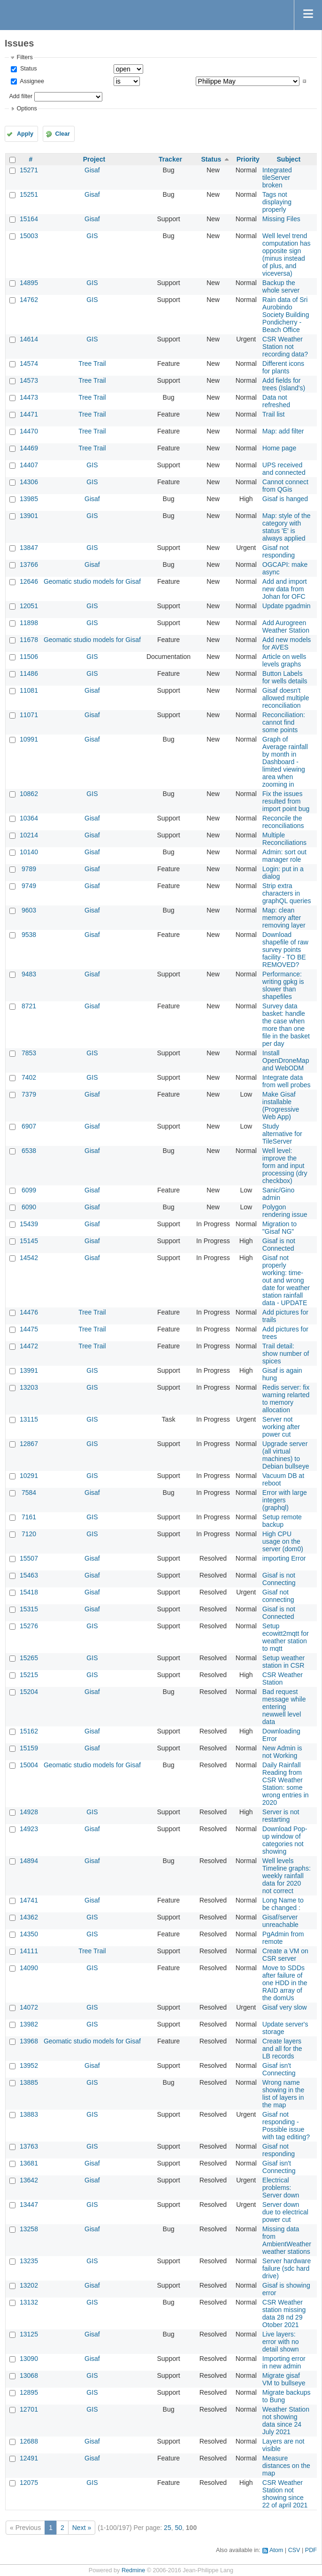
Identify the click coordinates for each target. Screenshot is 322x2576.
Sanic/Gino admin (278, 1193)
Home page (279, 448)
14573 (29, 380)
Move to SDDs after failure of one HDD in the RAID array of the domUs (284, 1983)
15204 (29, 1691)
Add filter (20, 96)
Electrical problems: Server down (280, 2187)
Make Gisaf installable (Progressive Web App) (280, 1106)
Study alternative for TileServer (282, 1133)
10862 (29, 793)
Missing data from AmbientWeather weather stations (286, 2240)
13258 (29, 2229)
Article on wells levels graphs (284, 660)
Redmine (133, 2570)
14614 (29, 339)
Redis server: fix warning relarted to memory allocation (285, 1399)
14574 (29, 363)
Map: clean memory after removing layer (284, 917)
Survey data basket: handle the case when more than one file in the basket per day (286, 1024)
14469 (29, 448)
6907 (29, 1126)
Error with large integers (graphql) (284, 1500)
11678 (29, 639)
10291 (29, 1475)
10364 (29, 818)
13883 (29, 2114)
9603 (29, 910)
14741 (29, 1900)
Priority (248, 159)
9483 (29, 974)
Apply (25, 134)
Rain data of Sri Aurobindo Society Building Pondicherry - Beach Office (285, 314)
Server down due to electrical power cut (285, 2212)
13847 (29, 547)
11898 (29, 623)
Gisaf (92, 170)
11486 (29, 673)
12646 (29, 581)
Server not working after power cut (281, 1427)
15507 (29, 1558)
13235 (29, 2261)
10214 (29, 835)
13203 (29, 1387)
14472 (29, 1346)
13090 (29, 2358)
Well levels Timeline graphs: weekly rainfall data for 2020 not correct (286, 1876)
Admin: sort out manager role (284, 855)
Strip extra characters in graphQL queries (286, 893)
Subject (289, 159)
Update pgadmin (286, 606)
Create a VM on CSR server (285, 1954)
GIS (92, 236)
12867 (29, 1443)
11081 (29, 690)
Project (94, 159)
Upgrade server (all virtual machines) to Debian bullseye (285, 1455)
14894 (29, 1860)
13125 (29, 2334)
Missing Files (281, 219)
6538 (29, 1150)
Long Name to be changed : (283, 1903)
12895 (29, 2392)
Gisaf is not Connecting (279, 1578)
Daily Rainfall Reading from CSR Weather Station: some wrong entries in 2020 (285, 1783)
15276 (29, 1626)
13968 (29, 2041)
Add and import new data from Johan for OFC (284, 589)
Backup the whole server (280, 286)
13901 (29, 515)
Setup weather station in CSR (283, 1661)
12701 (29, 2409)
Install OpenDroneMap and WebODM (285, 1060)
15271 (29, 170)
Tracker (170, 159)
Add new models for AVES (286, 643)
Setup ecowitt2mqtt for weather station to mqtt (285, 1637)
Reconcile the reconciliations (283, 821)
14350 (29, 1934)
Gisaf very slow (284, 2007)
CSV (294, 2550)
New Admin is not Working (282, 1751)
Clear (62, 134)
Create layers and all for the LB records (282, 2048)
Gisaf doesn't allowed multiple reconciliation (285, 698)
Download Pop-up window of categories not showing (284, 1840)
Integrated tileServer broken (277, 177)
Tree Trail (92, 363)
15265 (29, 1658)
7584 (29, 1492)
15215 (29, 1675)
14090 (29, 1968)
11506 (29, 656)
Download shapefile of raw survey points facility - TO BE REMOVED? (285, 949)
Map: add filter (283, 431)
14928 (29, 1812)
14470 (29, 431)
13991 (29, 1370)
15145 (29, 1241)
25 (167, 2527)
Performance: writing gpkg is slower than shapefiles (283, 985)
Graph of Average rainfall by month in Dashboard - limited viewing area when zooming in (285, 761)
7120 (29, 1534)
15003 (29, 236)
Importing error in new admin (284, 2362)
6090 (29, 1207)
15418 (29, 1592)
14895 (29, 282)
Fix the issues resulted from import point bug (285, 801)
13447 (29, 2204)
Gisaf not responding (278, 551)
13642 (29, 2180)
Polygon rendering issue (284, 1210)
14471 (29, 414)
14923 (29, 1829)
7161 (29, 1517)
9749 (29, 886)
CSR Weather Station (282, 1678)
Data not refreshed (276, 401)
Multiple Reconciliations (284, 838)
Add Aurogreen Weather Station (285, 626)
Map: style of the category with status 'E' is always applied (286, 527)
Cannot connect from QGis (285, 485)
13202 (29, 2285)
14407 (29, 465)
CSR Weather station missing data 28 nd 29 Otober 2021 (284, 2313)
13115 (29, 1419)
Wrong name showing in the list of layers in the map (283, 2094)
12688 (29, 2441)
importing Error (284, 1558)
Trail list (273, 414)
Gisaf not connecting (278, 1595)
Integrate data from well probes (286, 1081)
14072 (29, 2007)
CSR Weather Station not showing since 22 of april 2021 (285, 2494)
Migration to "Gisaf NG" (279, 1227)
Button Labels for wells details (284, 677)
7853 (29, 1053)
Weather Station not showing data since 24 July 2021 (285, 2421)
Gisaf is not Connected (278, 1244)
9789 (29, 869)
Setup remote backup (282, 1520)
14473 (29, 397)
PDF (311, 2550)
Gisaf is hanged (285, 499)
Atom (276, 2550)
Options (26, 108)
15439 (29, 1224)
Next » (81, 2527)
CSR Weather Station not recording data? (285, 346)
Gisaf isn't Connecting (279, 2069)
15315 (29, 1609)
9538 (29, 934)
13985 (29, 499)
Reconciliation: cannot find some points (283, 722)
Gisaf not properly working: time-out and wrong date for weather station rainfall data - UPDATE (286, 1280)
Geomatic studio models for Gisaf (92, 581)
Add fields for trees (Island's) (283, 384)
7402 (29, 1077)
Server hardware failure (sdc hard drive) (286, 2268)
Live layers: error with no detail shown (280, 2341)
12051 (29, 606)
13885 (29, 2082)
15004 (29, 1765)
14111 (29, 1951)
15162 (29, 1731)
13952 (29, 2065)
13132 (29, 2302)
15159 (29, 1748)
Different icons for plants (283, 367)
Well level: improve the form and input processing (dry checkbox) (284, 1165)
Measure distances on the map (286, 2465)
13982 (29, 2024)
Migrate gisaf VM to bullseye (284, 2379)
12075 (29, 2482)
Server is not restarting (280, 1815)
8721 (29, 1006)
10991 (29, 739)
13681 (29, 2163)
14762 (29, 299)
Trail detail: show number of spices (285, 1353)
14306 (29, 482)
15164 (29, 219)
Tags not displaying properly (276, 202)
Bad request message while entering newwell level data (284, 1706)
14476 (29, 1312)
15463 (29, 1575)
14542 (29, 1257)
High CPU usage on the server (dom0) (282, 1541)
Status (27, 68)
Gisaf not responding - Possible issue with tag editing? (286, 2126)
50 (178, 2527)
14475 (29, 1329)
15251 (29, 194)
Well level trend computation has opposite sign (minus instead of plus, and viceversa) (286, 254)
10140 (29, 852)
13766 (29, 564)
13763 (29, 2146)
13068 (29, 2375)
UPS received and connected (284, 468)
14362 (29, 1917)
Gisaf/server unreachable (280, 1920)
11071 (29, 715)
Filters (24, 57)
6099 (29, 1190)
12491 (29, 2458)
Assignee (31, 81)
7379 (29, 1094)
